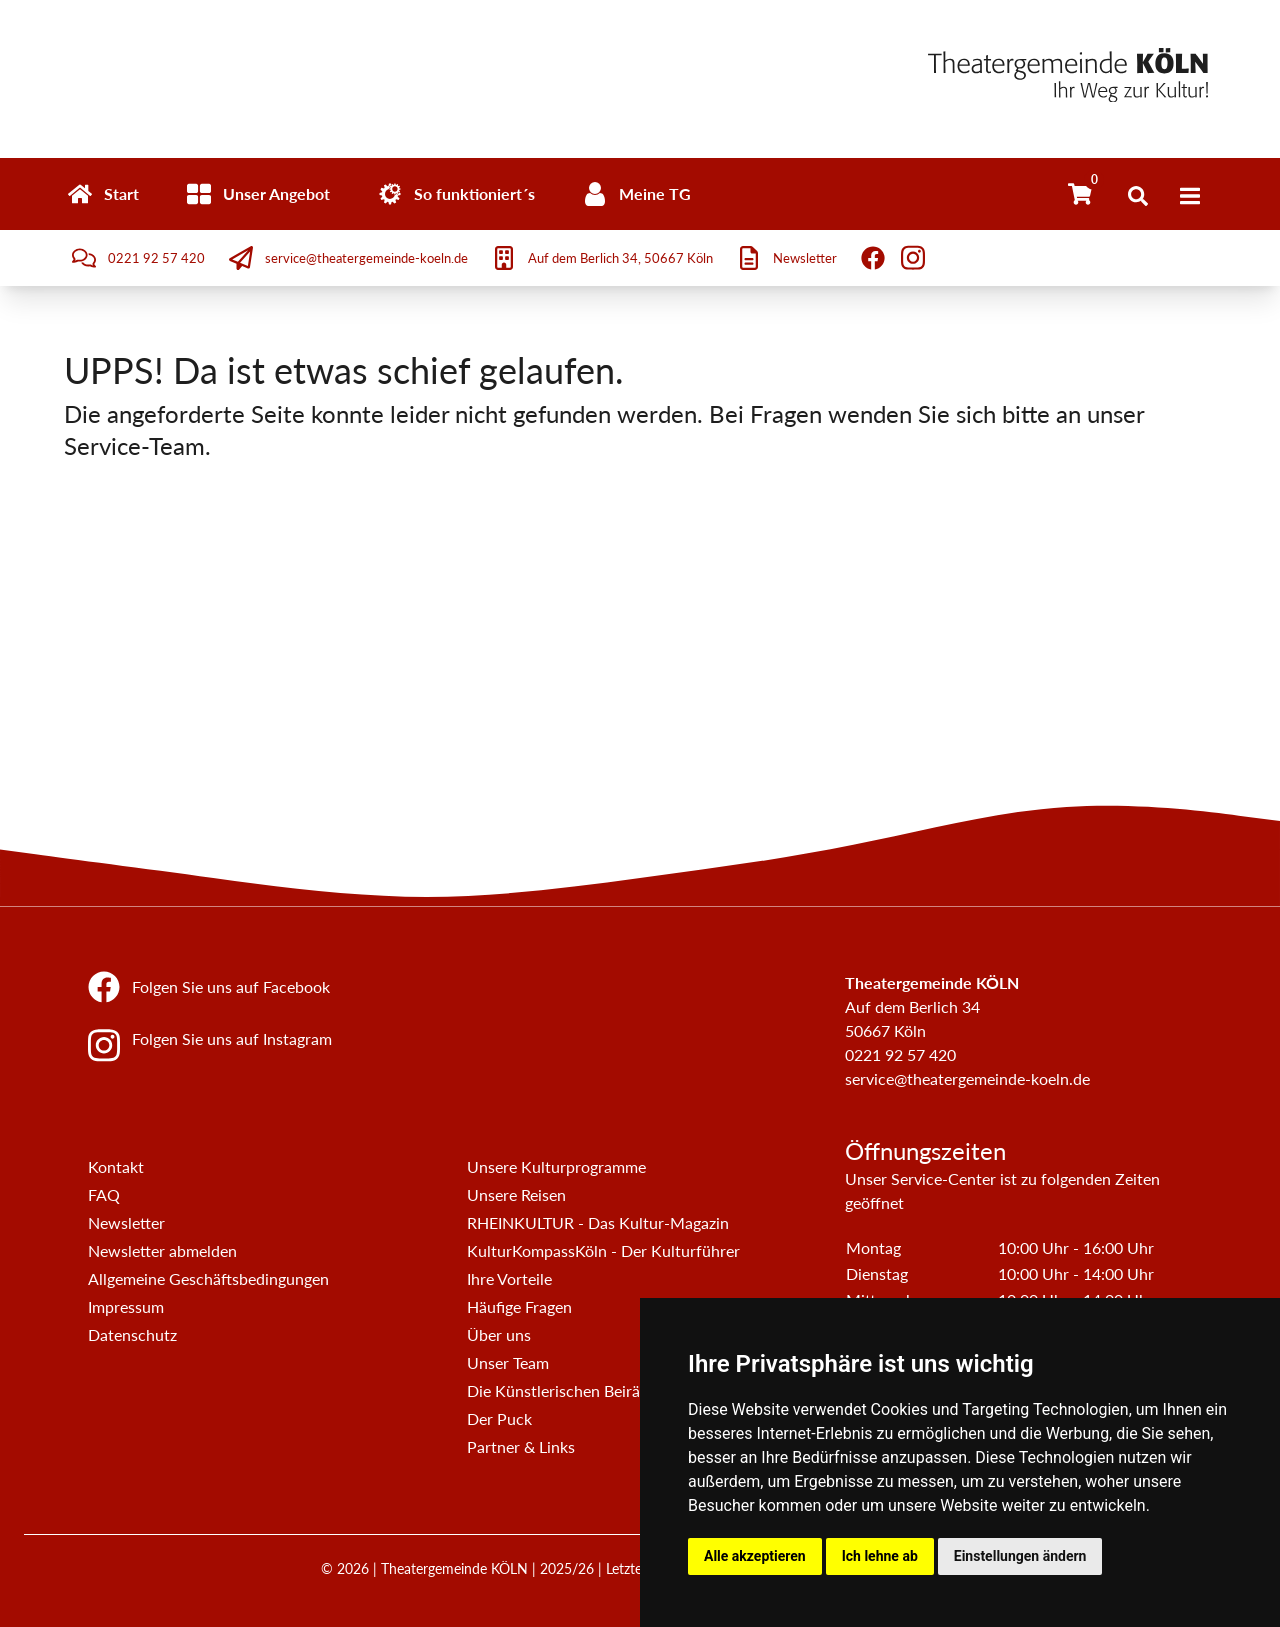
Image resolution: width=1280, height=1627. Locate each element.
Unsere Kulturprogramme (556, 1166)
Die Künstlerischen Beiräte (560, 1390)
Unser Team (508, 1362)
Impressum (126, 1306)
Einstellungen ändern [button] (1020, 1556)
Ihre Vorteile (509, 1278)
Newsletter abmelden (162, 1250)
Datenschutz (132, 1334)
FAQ (104, 1194)
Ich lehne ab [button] (880, 1556)
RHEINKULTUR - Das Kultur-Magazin (598, 1222)
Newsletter (126, 1222)
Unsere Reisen (516, 1194)
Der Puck (499, 1418)
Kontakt (116, 1166)
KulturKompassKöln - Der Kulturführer (603, 1250)
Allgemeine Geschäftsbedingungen (208, 1278)
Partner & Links (521, 1446)
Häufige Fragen (519, 1306)
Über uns (499, 1334)
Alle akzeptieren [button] (755, 1556)
